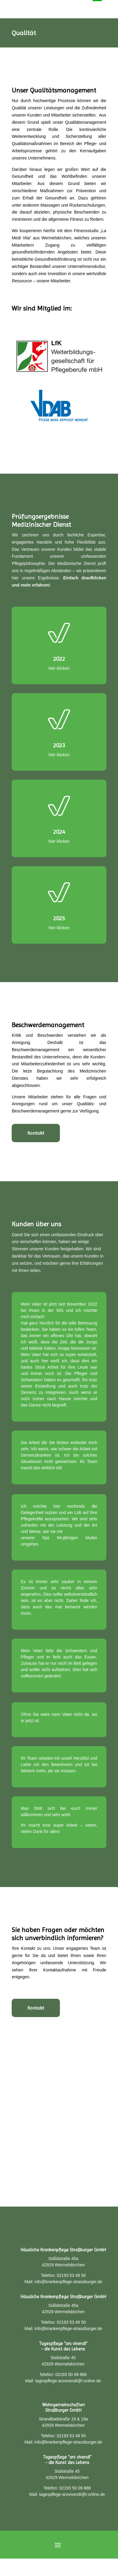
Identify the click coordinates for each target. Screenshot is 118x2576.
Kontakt (35, 1133)
